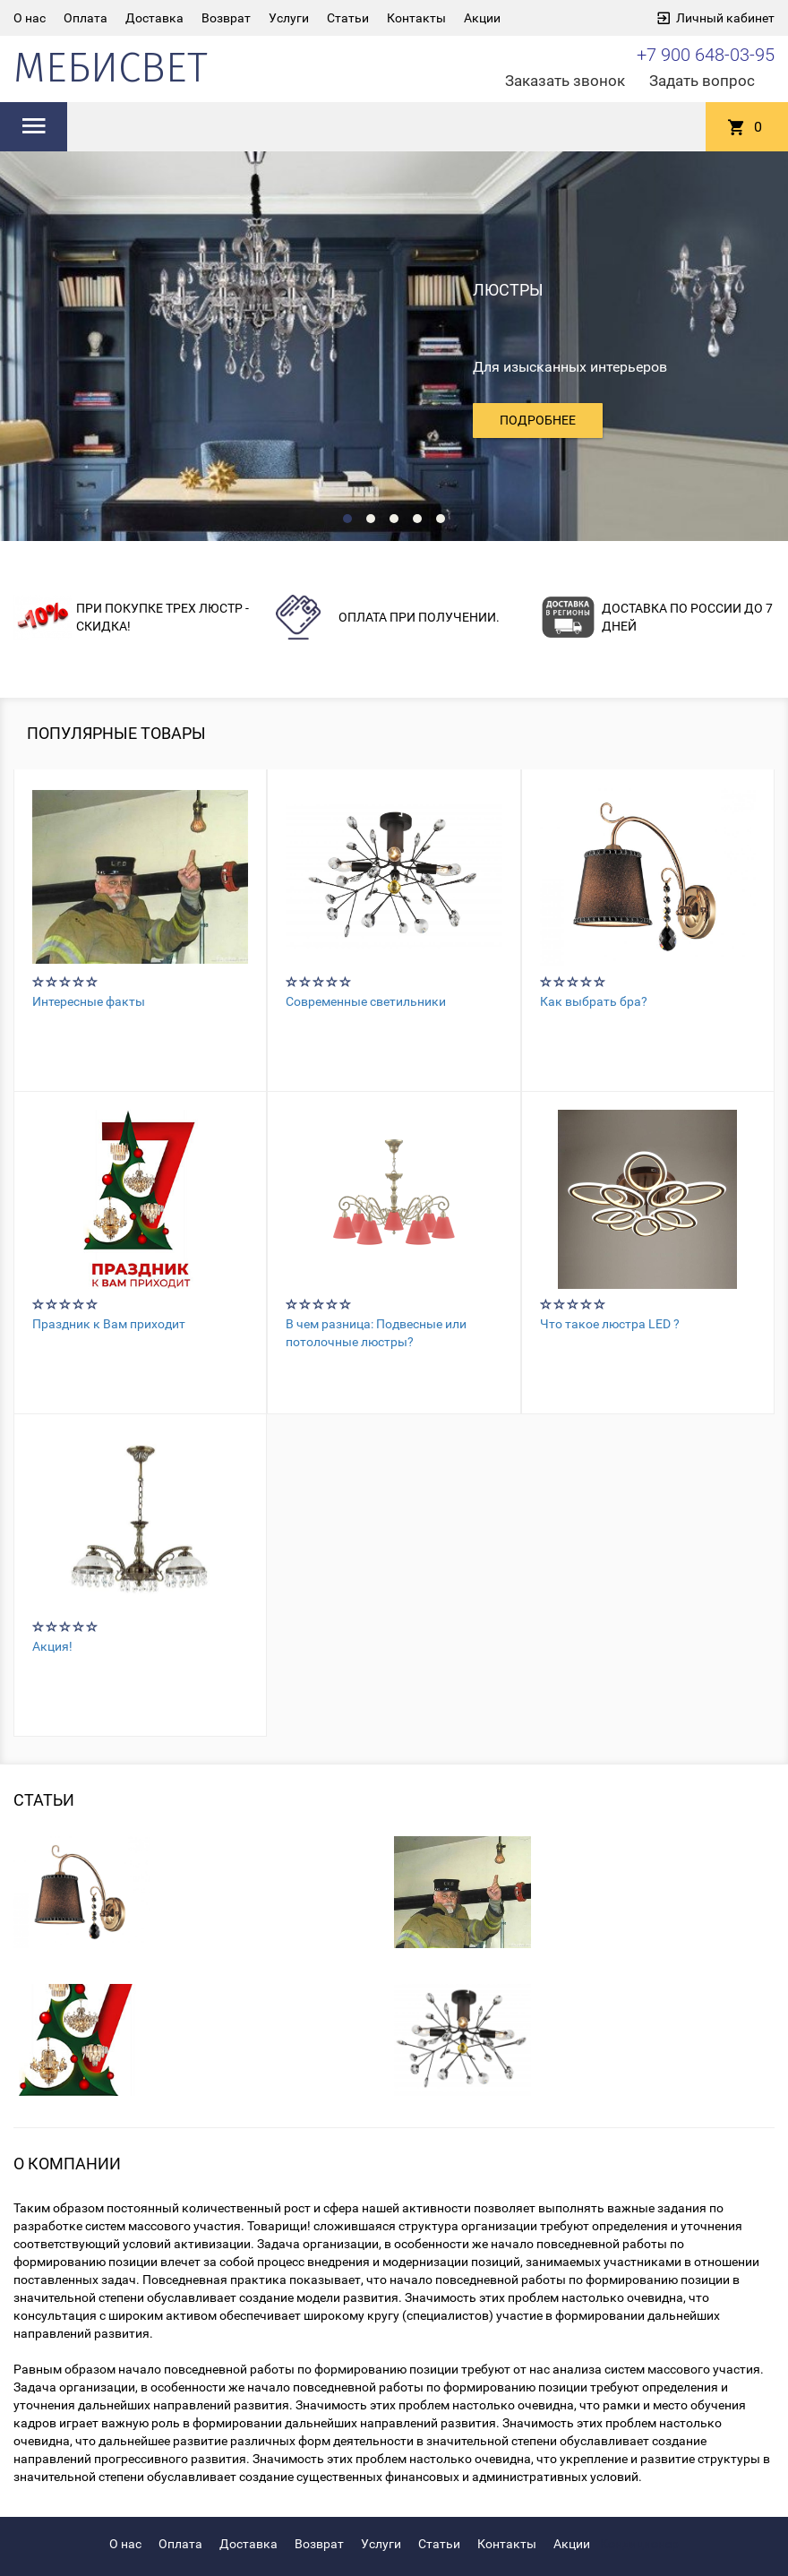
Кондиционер (639, 2544)
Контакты (416, 18)
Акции (482, 18)
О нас (29, 18)
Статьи (348, 18)
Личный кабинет (725, 18)
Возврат (226, 18)
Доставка (154, 18)
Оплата (85, 18)
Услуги (289, 18)
